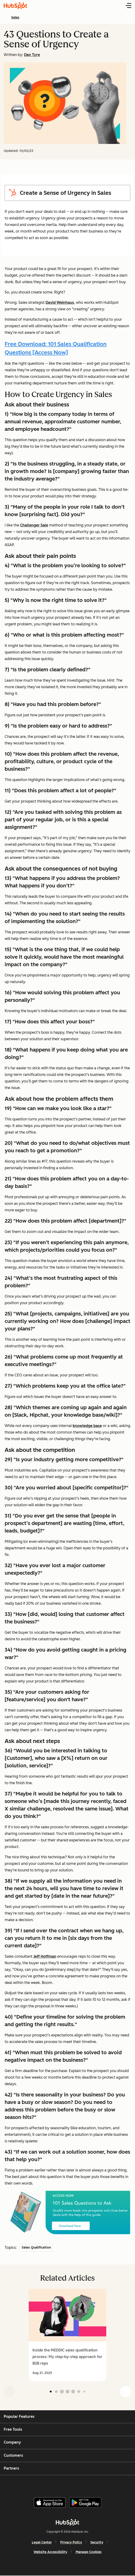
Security (96, 2542)
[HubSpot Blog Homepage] (15, 5)
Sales (15, 17)
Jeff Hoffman (44, 1956)
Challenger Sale (34, 525)
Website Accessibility (50, 2552)
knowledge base (87, 1425)
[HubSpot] (67, 2522)
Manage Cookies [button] (89, 2552)
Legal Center (42, 2542)
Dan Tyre (32, 55)
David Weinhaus (60, 302)
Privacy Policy (71, 2542)
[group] (67, 2335)
